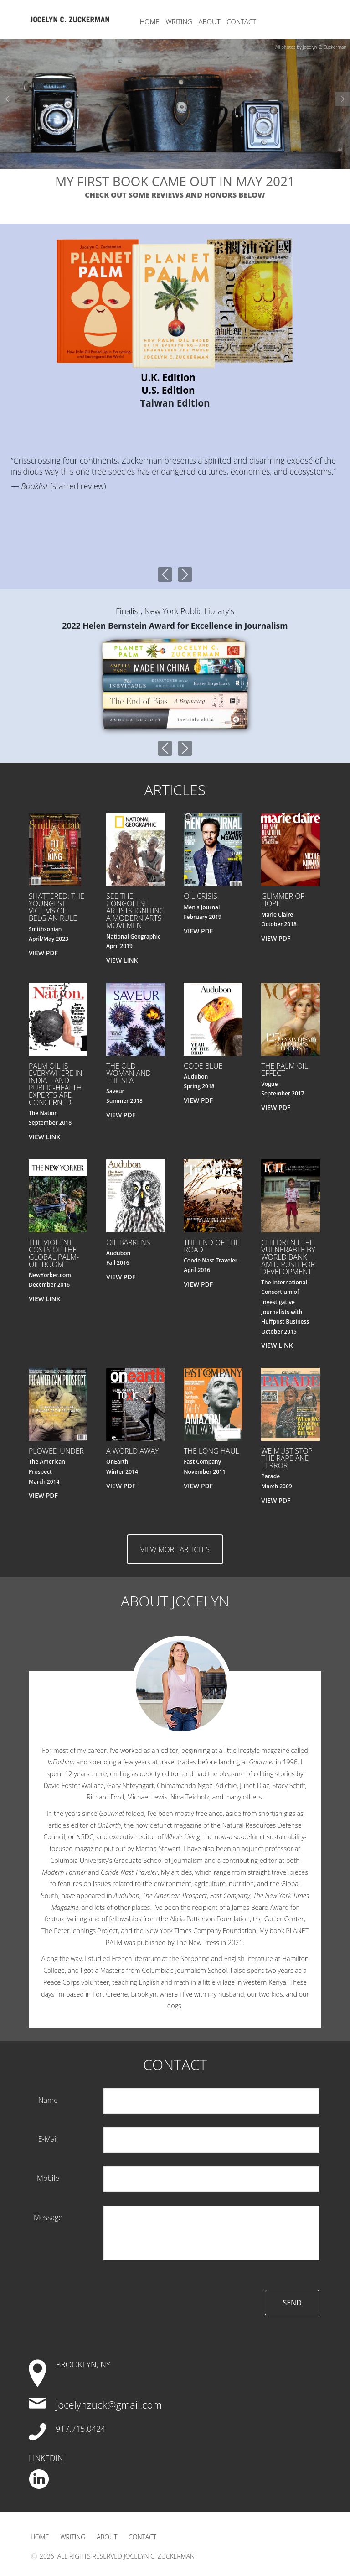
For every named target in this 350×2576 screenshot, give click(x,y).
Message (48, 2217)
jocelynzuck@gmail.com (109, 2405)
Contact (242, 21)
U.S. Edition (168, 390)
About (210, 21)
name (48, 2100)
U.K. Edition (168, 377)
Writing (179, 21)
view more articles (175, 1550)
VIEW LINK (122, 960)
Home (150, 21)
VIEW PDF (43, 953)
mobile (48, 2178)
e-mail (48, 2139)
